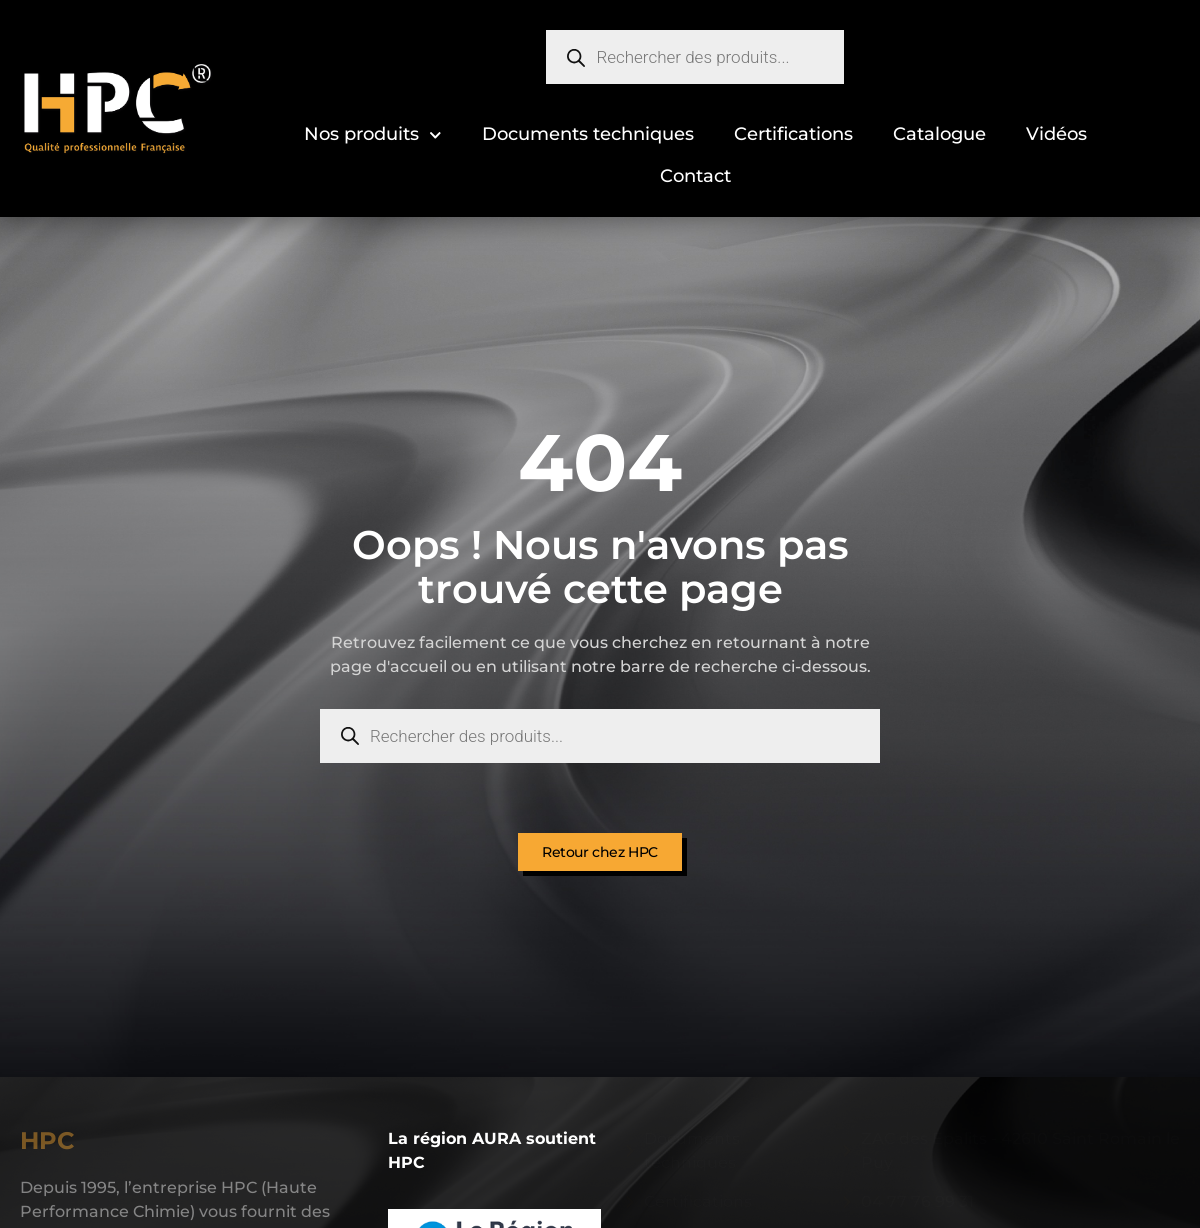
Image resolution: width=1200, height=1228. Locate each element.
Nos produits (373, 135)
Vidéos (1056, 134)
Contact (695, 176)
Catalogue (939, 134)
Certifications (793, 134)
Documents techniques (588, 134)
